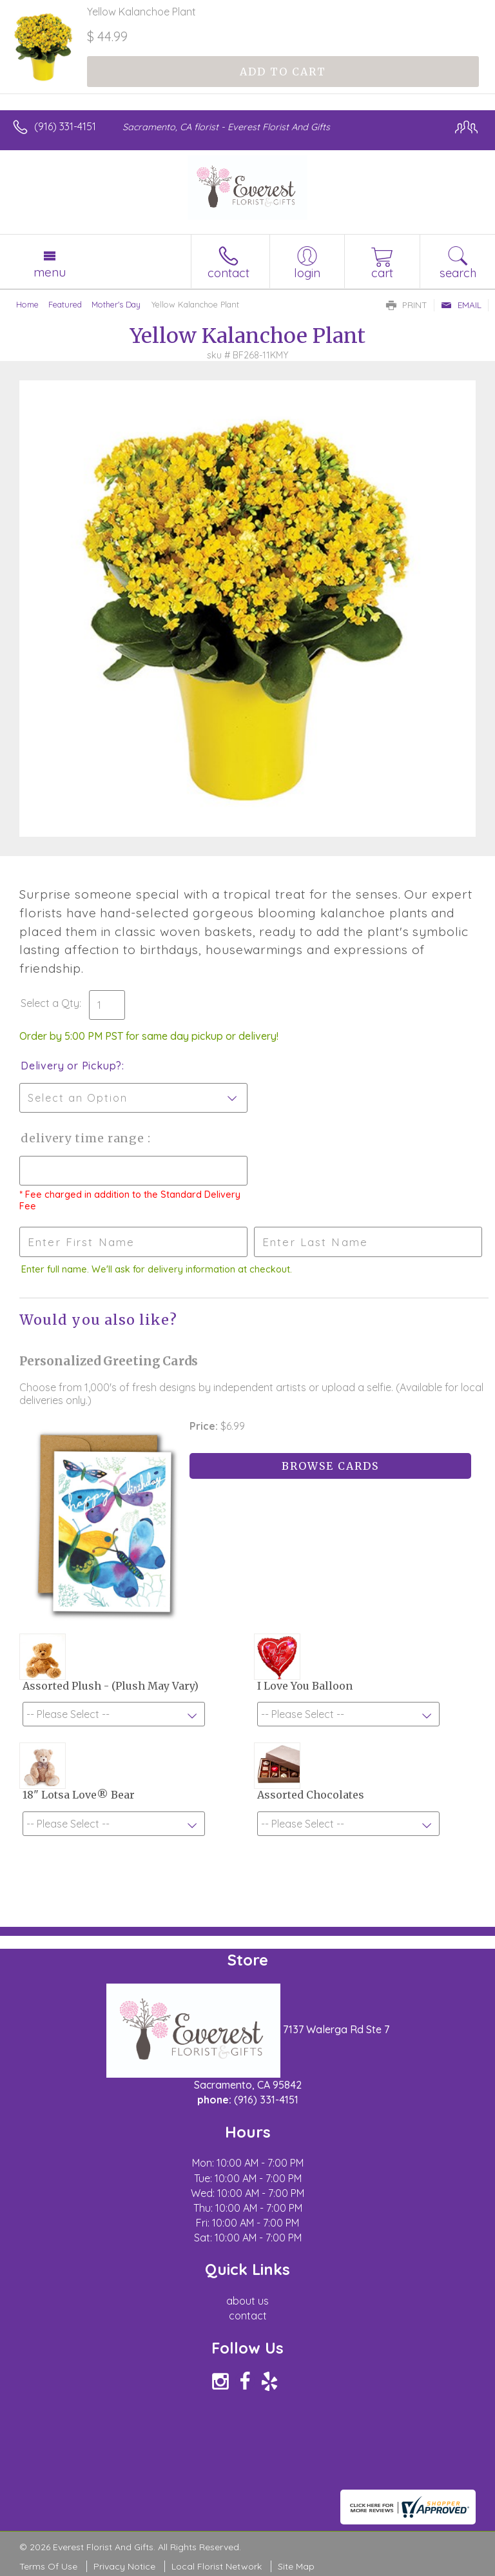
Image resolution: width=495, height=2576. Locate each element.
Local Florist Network (216, 2566)
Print (406, 305)
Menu (50, 272)
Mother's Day (116, 304)
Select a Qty (50, 1003)
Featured (65, 304)
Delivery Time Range (84, 1138)
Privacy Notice (124, 2566)
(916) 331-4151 (65, 126)
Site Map (296, 2566)
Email (461, 305)
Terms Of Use (48, 2566)
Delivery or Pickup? (71, 1065)
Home (27, 304)
